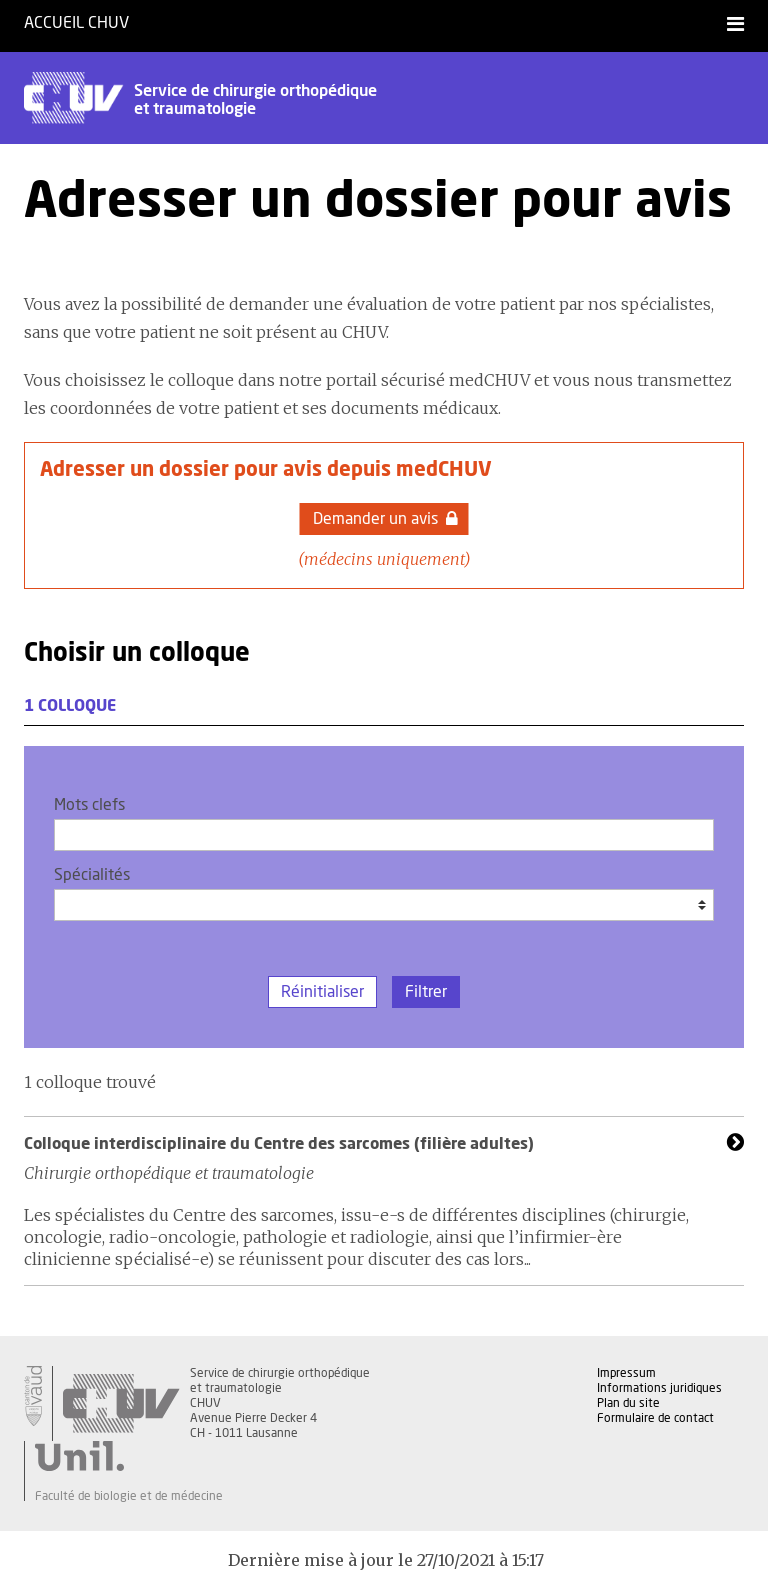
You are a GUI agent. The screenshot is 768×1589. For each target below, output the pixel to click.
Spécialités (92, 875)
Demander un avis (385, 519)
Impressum (626, 1373)
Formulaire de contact (655, 1418)
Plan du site (628, 1403)
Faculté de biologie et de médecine (129, 1496)
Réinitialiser (322, 992)
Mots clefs (89, 805)
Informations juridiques (659, 1388)
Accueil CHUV (76, 23)
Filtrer (426, 992)
